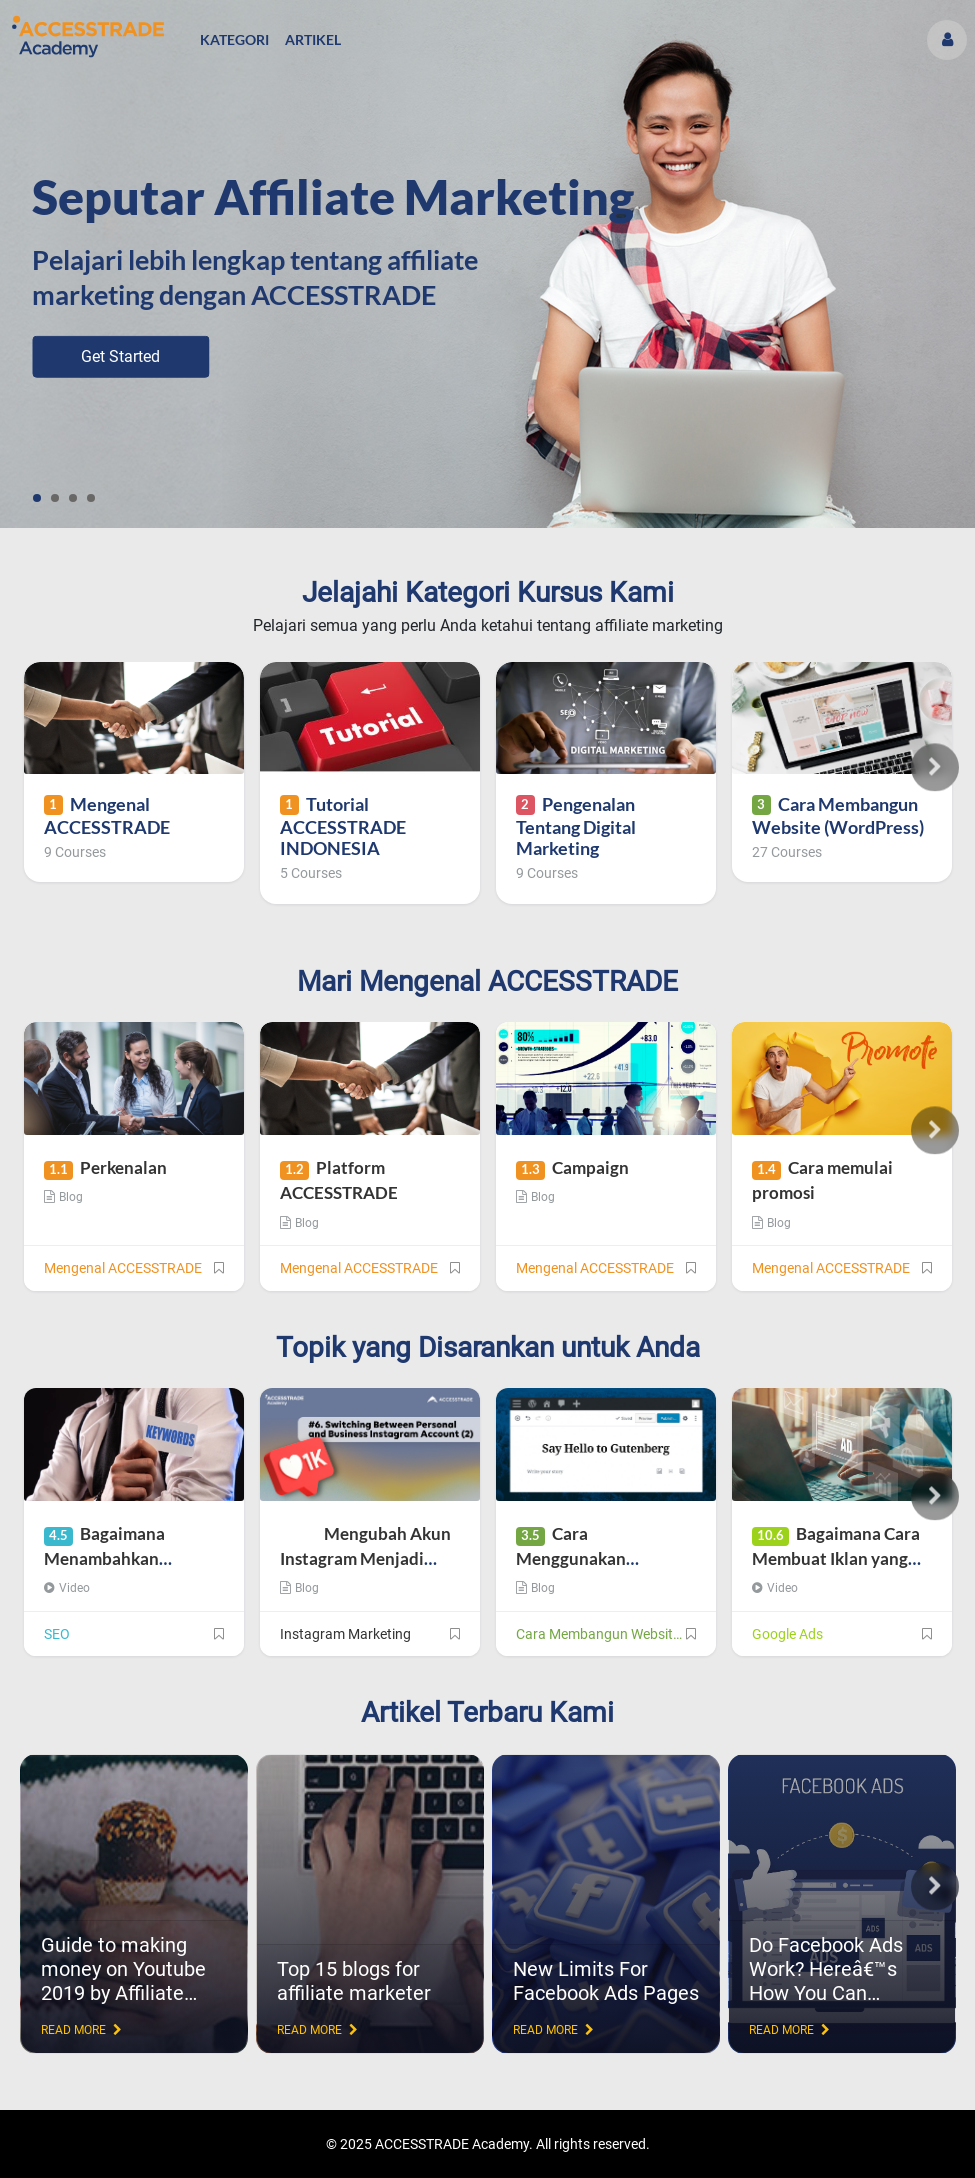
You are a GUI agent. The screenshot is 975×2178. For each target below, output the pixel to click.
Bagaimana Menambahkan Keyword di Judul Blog (129, 1558)
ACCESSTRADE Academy (452, 2144)
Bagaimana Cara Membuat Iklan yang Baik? (836, 1558)
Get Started (120, 356)
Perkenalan (105, 1167)
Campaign (572, 1167)
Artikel (313, 39)
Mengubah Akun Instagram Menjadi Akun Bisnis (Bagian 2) (365, 1558)
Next (935, 768)
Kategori (234, 39)
